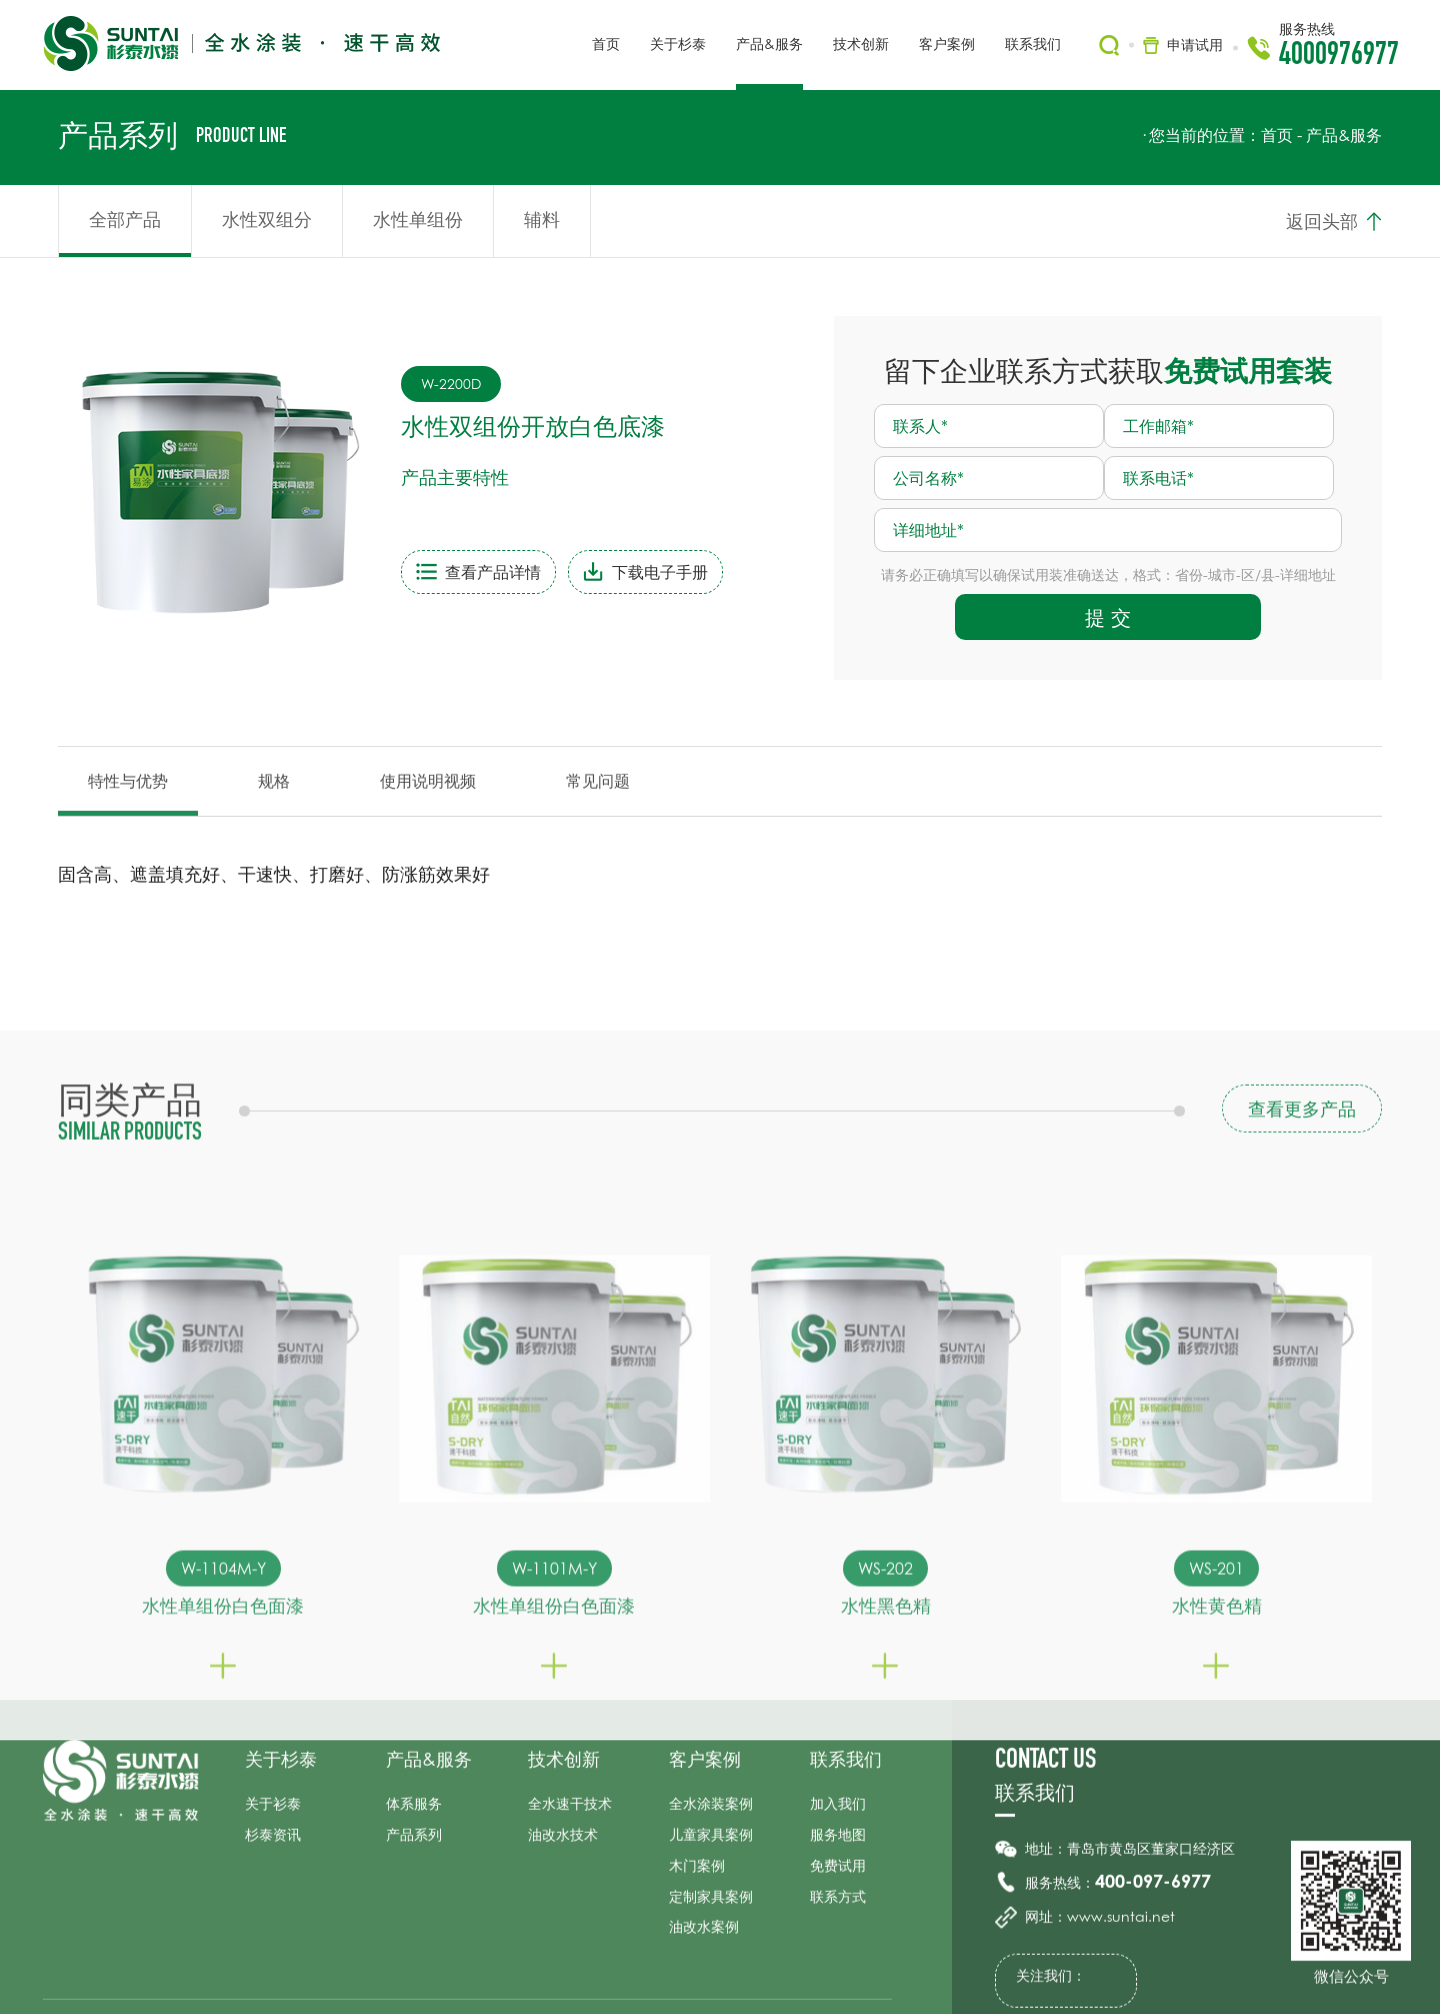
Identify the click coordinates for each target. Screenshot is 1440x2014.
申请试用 (1195, 44)
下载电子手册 (614, 573)
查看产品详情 (447, 573)
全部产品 (125, 219)
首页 (1277, 135)
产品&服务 (1344, 135)
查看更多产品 (1302, 1372)
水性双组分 (267, 219)
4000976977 (1338, 57)
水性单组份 (418, 219)
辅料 (542, 219)
